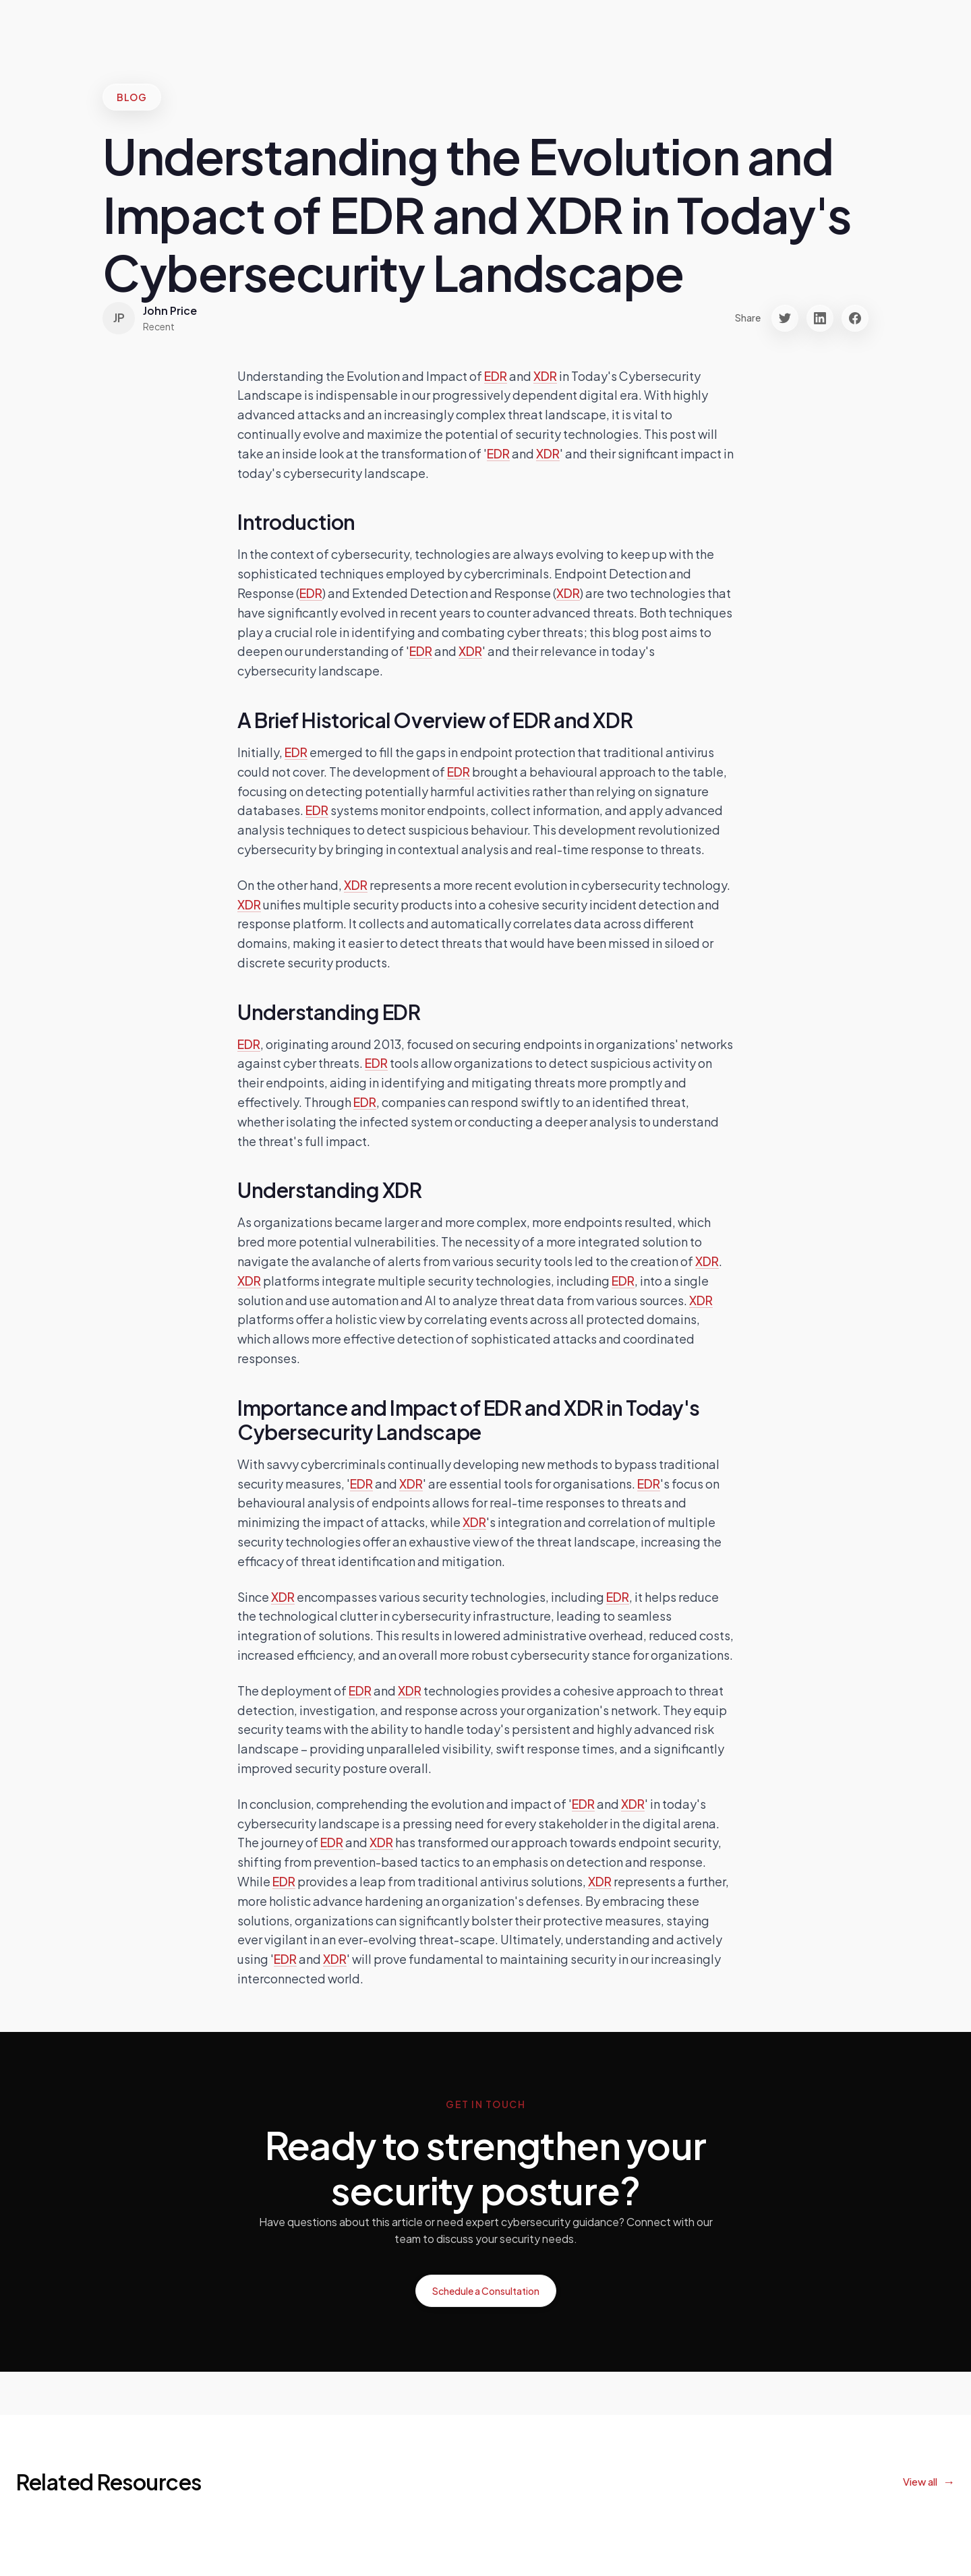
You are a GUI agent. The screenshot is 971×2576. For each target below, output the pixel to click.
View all (920, 2481)
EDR (495, 376)
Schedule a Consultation (485, 2291)
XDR (545, 376)
